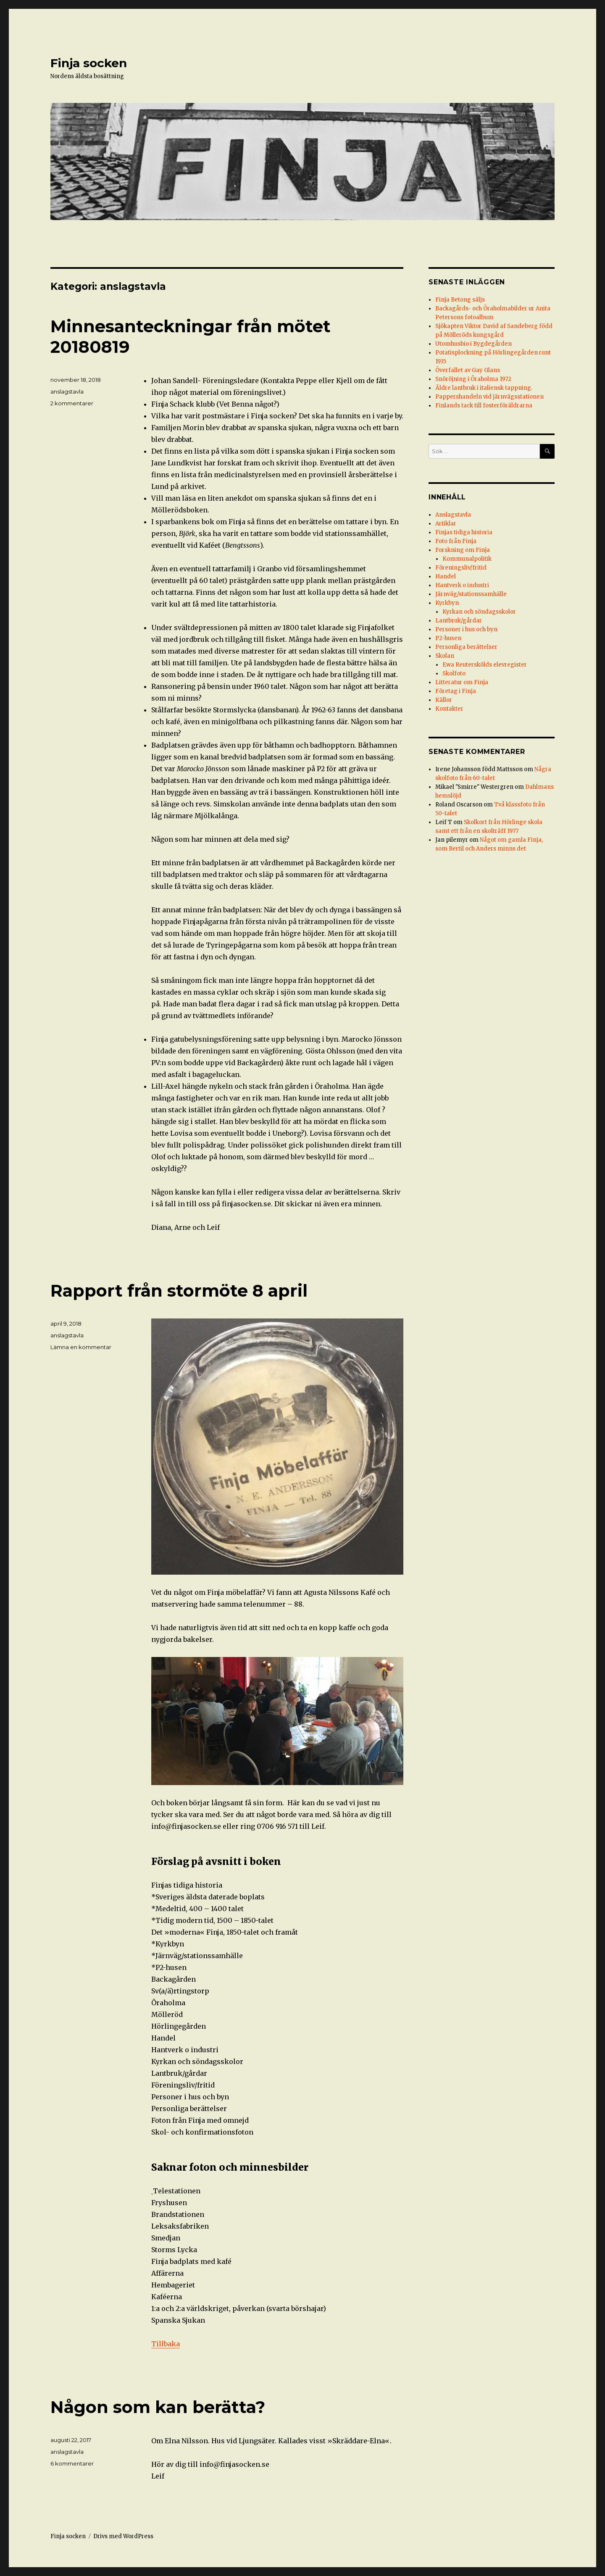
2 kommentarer (71, 403)
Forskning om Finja (462, 550)
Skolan (444, 655)
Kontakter (449, 708)
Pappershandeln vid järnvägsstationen (489, 396)
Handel (445, 576)
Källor (443, 700)
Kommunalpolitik (467, 558)
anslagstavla (67, 391)
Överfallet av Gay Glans (467, 370)
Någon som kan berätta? (157, 2407)
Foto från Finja (455, 541)
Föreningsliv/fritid (461, 567)
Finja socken (88, 63)
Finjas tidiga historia (463, 532)
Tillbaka (165, 2344)
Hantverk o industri (462, 585)
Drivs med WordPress (123, 2536)
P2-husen (448, 638)
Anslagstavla (453, 514)
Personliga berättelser (466, 647)
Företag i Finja (455, 691)
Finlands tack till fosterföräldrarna (483, 405)
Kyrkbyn (447, 603)
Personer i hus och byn (466, 629)
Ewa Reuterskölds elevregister (484, 664)
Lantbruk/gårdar (458, 620)
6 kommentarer (72, 2463)
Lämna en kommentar (80, 1347)
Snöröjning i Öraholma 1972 (473, 379)
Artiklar (445, 523)
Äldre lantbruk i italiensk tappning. (483, 387)
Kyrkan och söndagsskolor (479, 611)
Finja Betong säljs (460, 299)
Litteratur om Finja (461, 682)
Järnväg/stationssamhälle (471, 594)
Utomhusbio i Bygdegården (473, 343)
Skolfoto (454, 673)
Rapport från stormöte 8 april (179, 1290)
